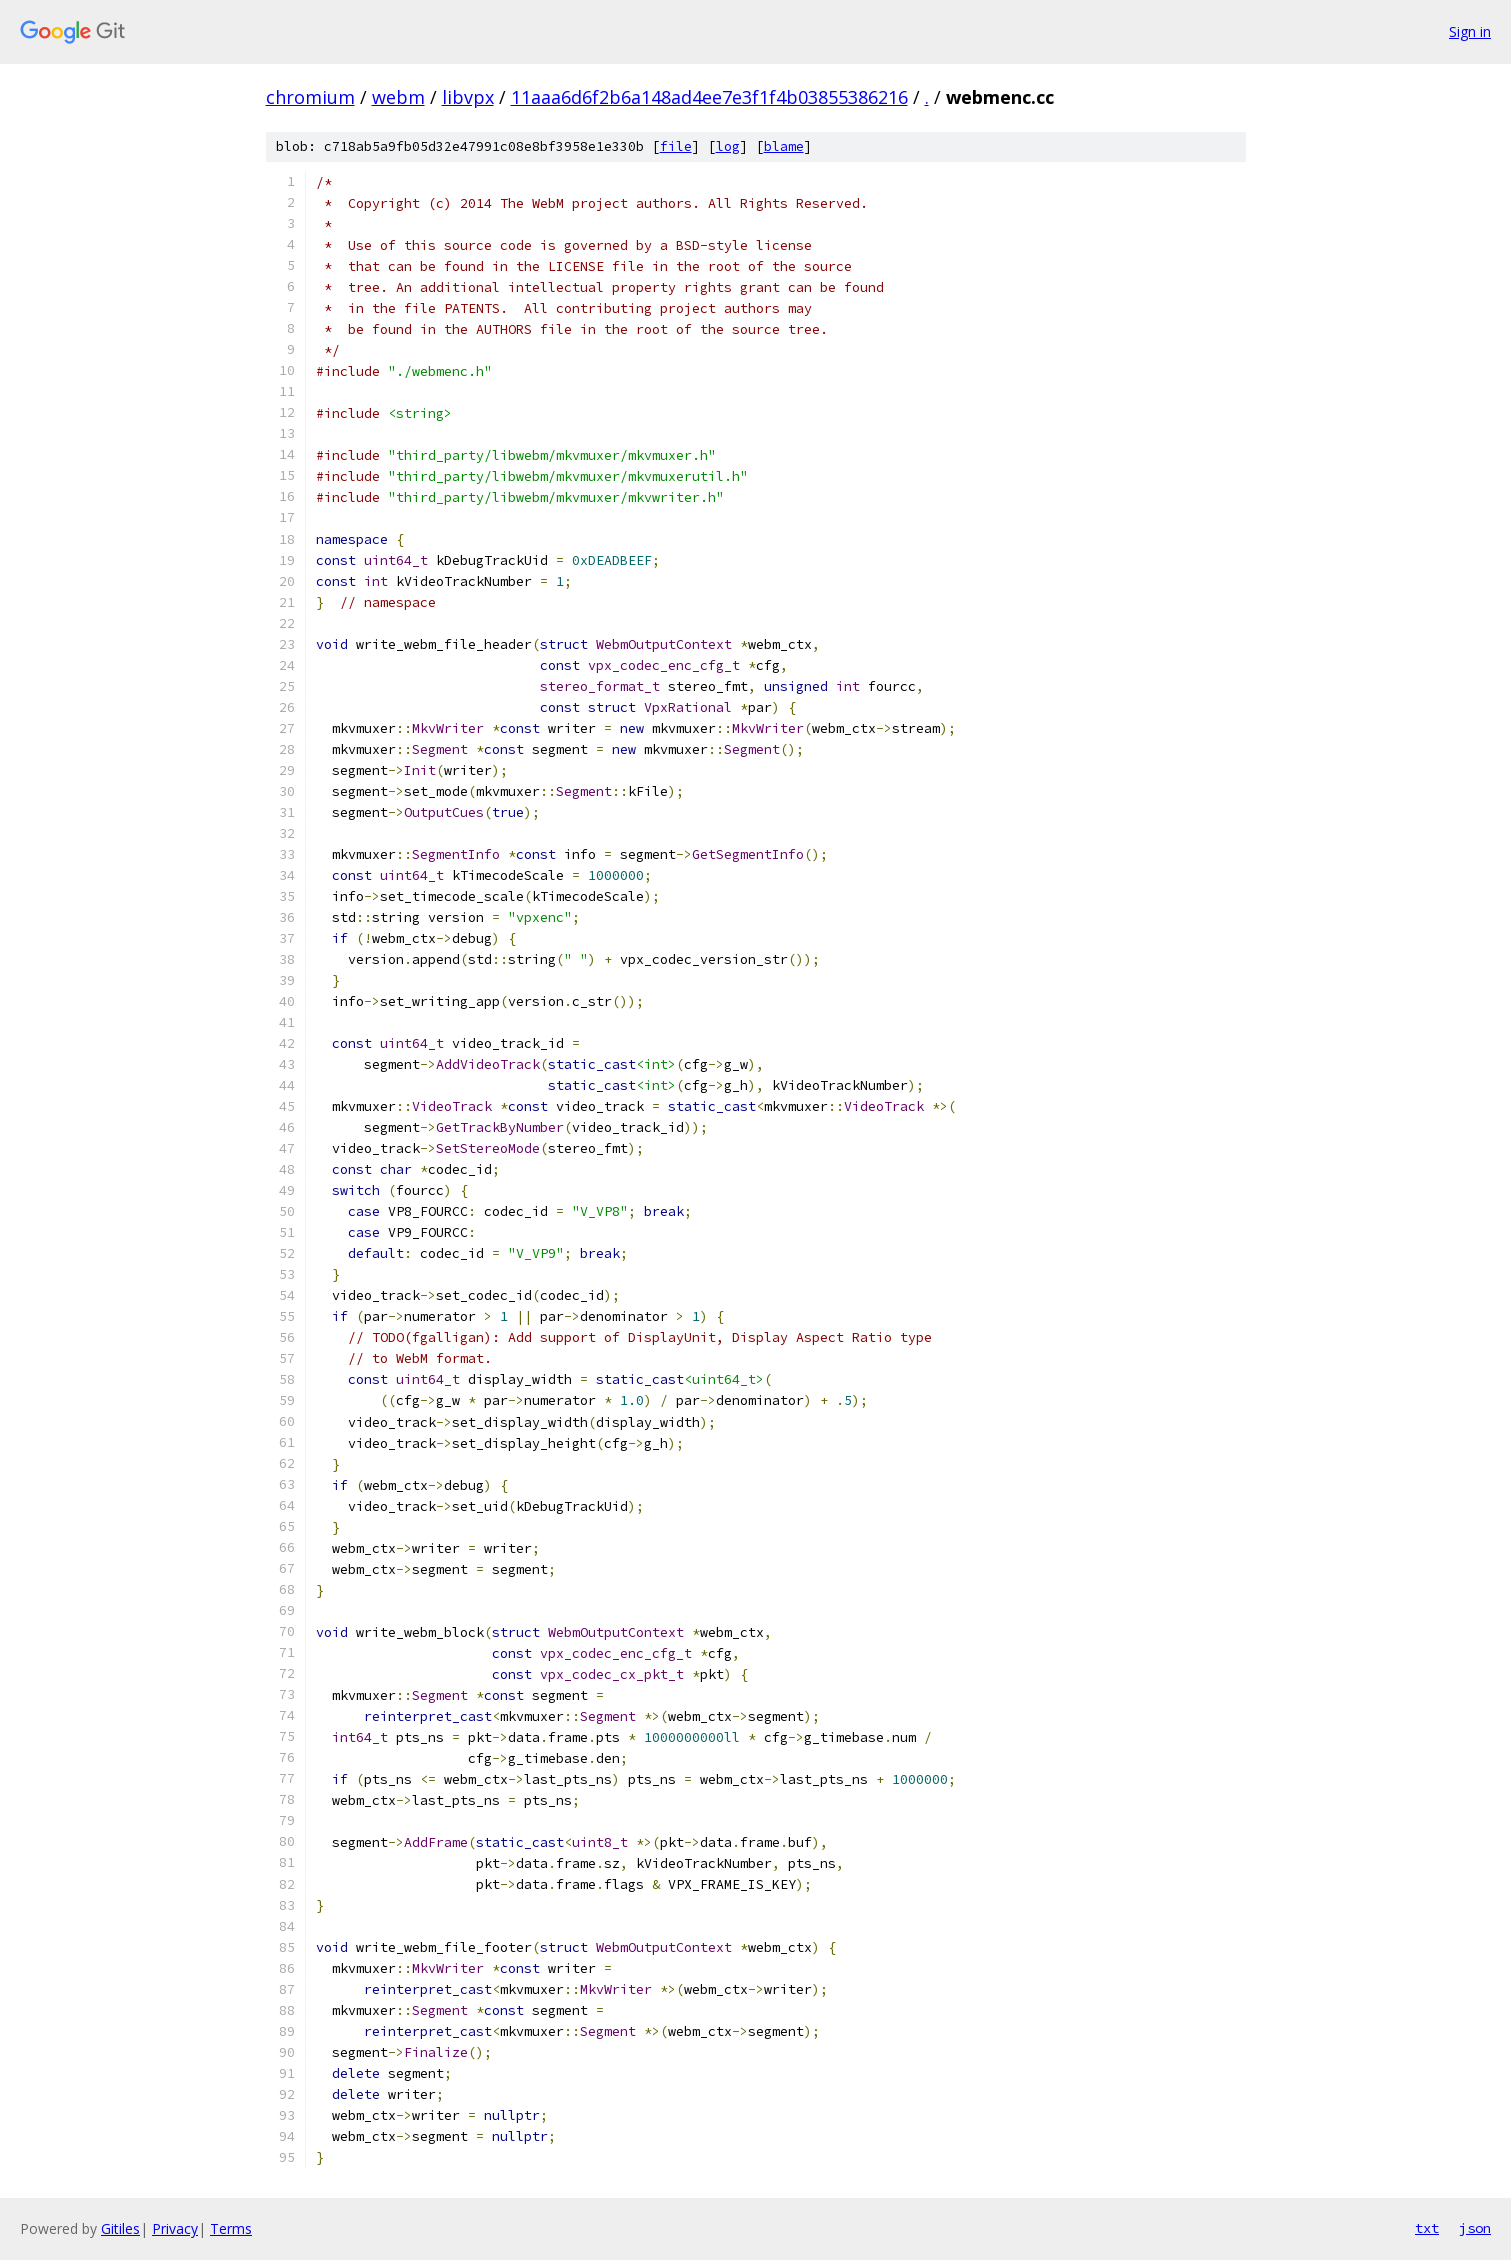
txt (1427, 2228)
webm (398, 97)
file (676, 146)
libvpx (468, 97)
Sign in (1470, 31)
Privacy (175, 2228)
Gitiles (120, 2228)
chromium (310, 97)
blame (784, 146)
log (728, 146)
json (1475, 2228)
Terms (231, 2228)
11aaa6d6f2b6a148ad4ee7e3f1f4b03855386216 (709, 97)
